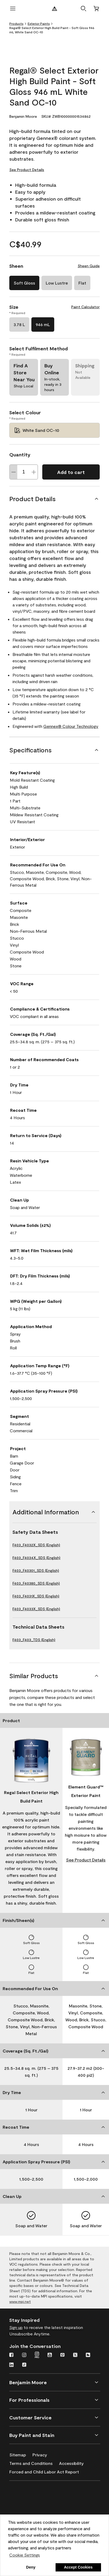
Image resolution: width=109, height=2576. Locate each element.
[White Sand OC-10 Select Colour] (54, 430)
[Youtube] (50, 2355)
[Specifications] (54, 750)
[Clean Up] (54, 2196)
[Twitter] (75, 2355)
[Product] (54, 1720)
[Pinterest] (62, 2355)
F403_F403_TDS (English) (33, 1639)
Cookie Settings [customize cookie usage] (24, 2554)
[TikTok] (24, 2365)
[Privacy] (42, 2453)
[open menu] (12, 8)
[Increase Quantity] (33, 472)
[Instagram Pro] (37, 2355)
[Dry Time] (54, 2092)
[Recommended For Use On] (54, 1988)
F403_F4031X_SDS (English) (35, 1596)
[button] (83, 8)
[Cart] (96, 8)
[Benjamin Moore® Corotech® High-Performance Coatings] (35, 2494)
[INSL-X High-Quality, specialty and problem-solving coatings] (35, 2509)
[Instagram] (24, 2355)
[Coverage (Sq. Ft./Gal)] (54, 2051)
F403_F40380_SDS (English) (36, 1583)
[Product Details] (54, 499)
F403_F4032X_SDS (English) (36, 1545)
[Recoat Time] (54, 2127)
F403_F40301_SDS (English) (35, 1570)
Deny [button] (30, 2567)
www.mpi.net (20, 2301)
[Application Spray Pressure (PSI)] (54, 2162)
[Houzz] (88, 2355)
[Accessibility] (74, 2462)
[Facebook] (11, 2355)
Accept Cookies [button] (78, 2567)
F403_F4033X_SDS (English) (36, 1609)
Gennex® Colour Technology (70, 726)
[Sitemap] (20, 2453)
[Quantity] (23, 472)
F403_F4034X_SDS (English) (36, 1557)
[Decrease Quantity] (13, 472)
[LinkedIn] (11, 2365)
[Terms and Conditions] (34, 2462)
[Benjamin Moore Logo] (54, 8)
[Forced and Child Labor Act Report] (47, 2471)
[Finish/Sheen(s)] (54, 1920)
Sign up (16, 2327)
